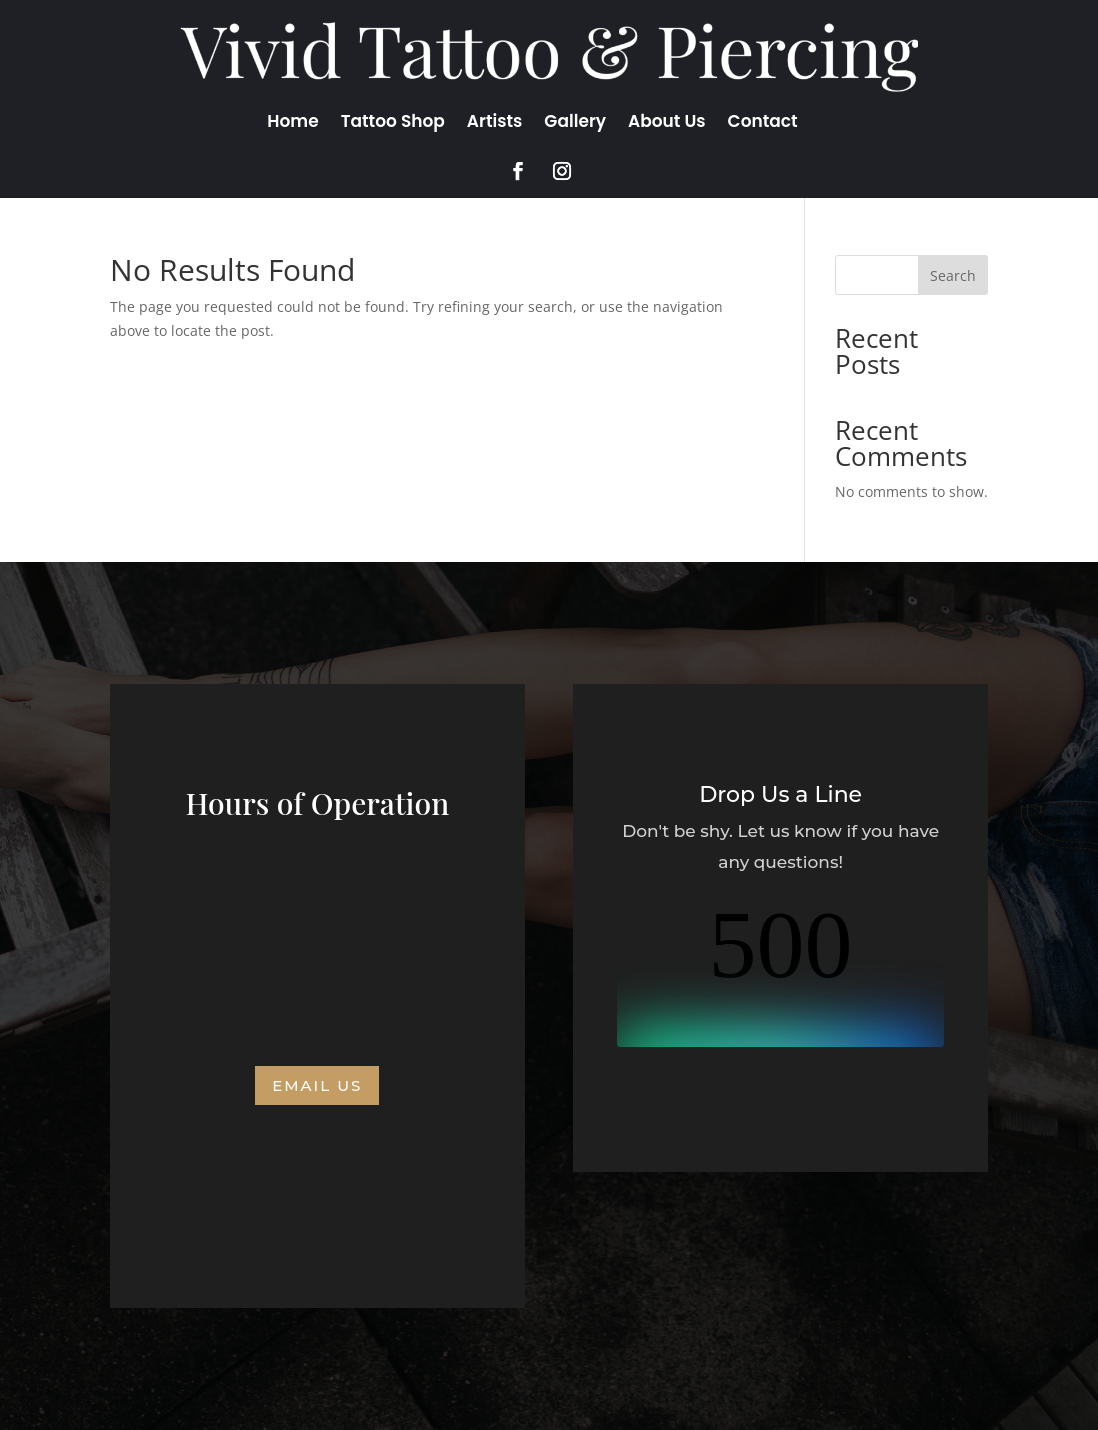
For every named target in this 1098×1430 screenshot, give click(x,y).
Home (292, 123)
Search (953, 275)
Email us (317, 1085)
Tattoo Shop (393, 123)
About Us (667, 123)
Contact (763, 123)
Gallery (575, 123)
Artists (495, 123)
